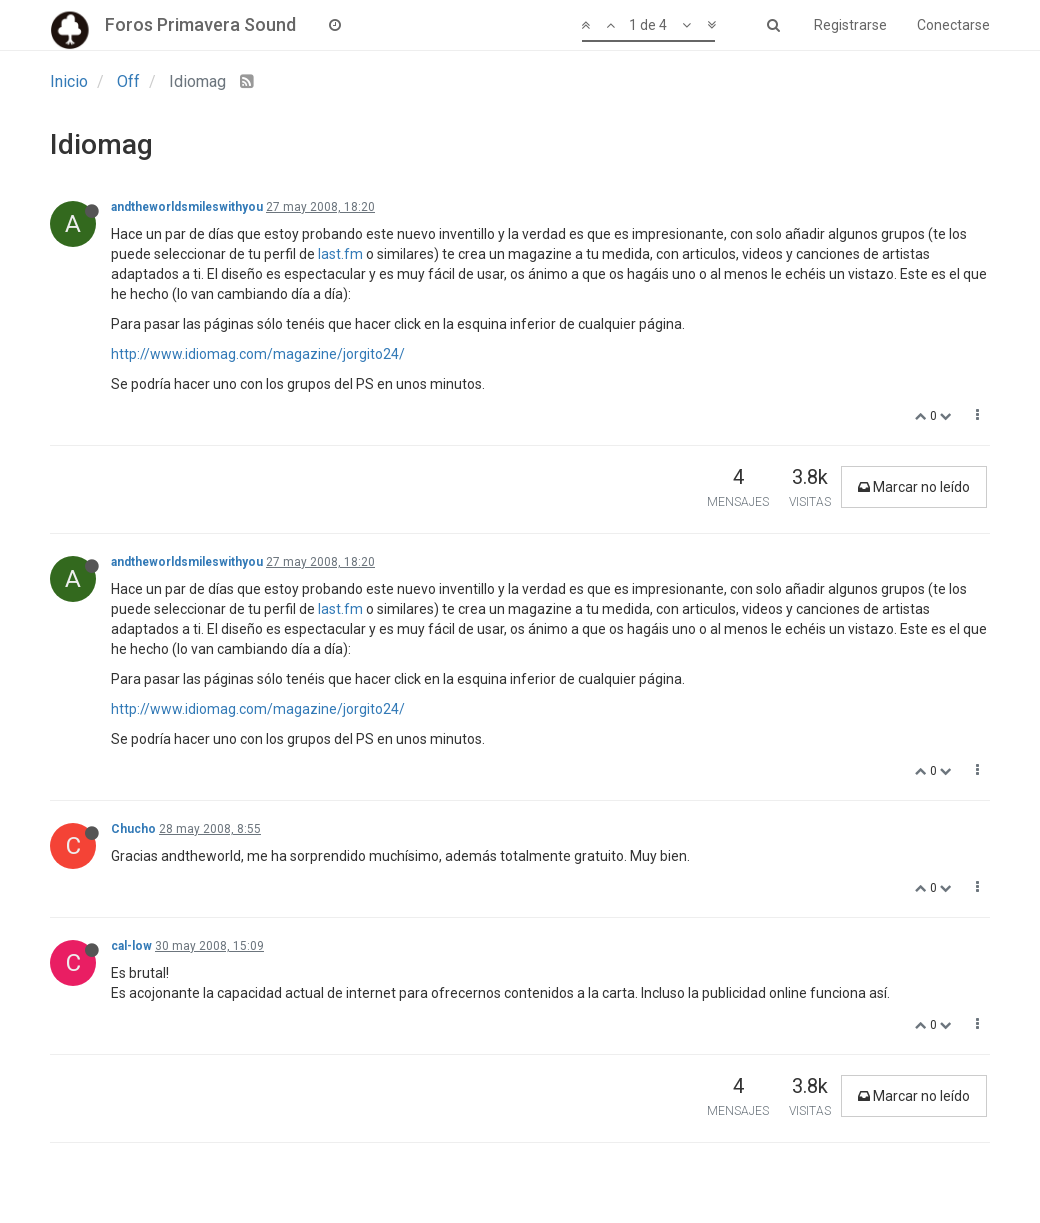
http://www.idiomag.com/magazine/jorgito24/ (258, 354)
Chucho (133, 829)
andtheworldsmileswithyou (187, 207)
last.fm (340, 254)
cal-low (131, 946)
